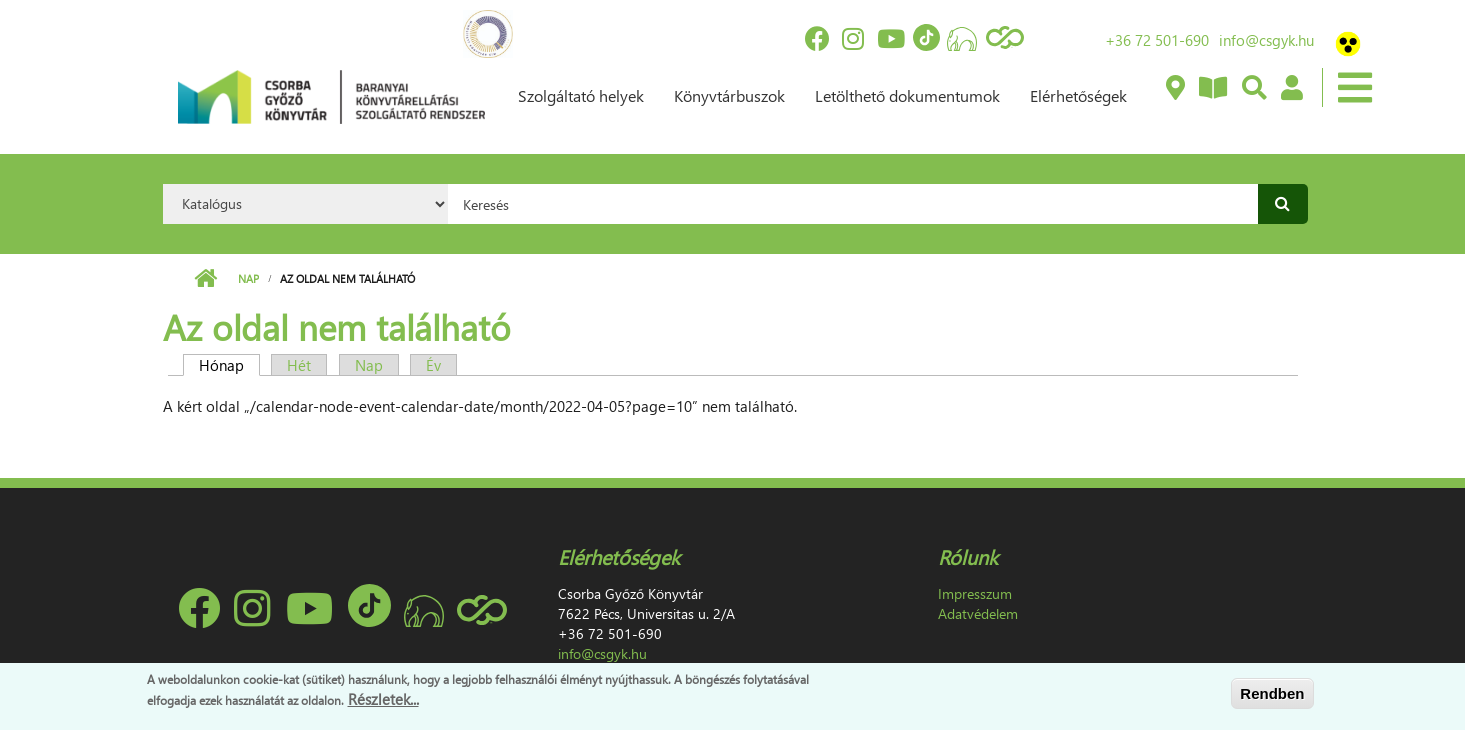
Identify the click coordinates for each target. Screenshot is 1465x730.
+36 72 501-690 (1157, 40)
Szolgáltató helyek (581, 95)
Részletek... (383, 704)
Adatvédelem (978, 613)
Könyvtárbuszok (729, 95)
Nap (248, 278)
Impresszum (975, 593)
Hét (299, 365)
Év (433, 365)
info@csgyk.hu (1266, 40)
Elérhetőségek (1078, 95)
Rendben (1272, 697)
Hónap (229, 365)
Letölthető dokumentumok (907, 95)
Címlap (205, 279)
